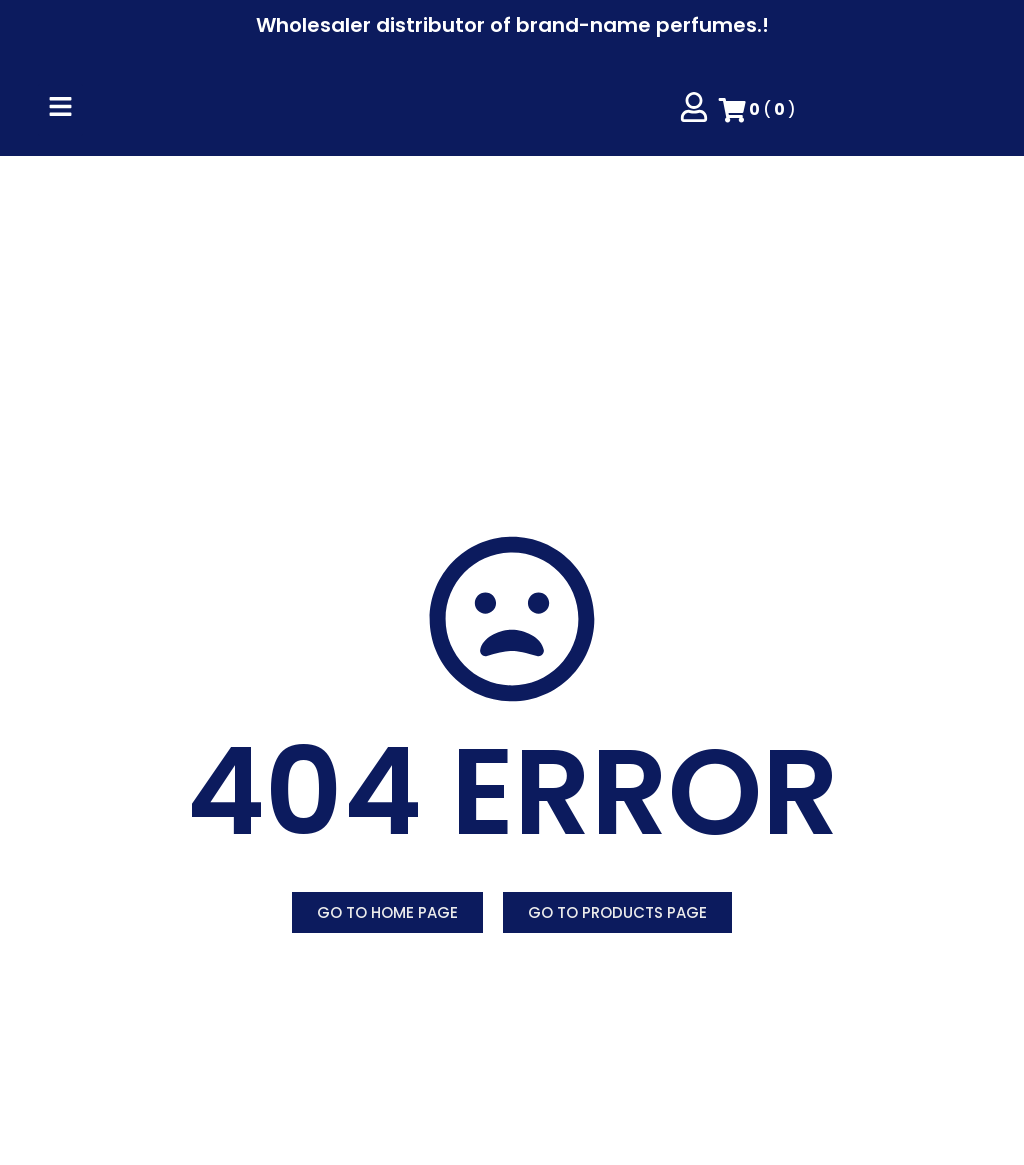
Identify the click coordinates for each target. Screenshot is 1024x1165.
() (757, 110)
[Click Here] (60, 110)
